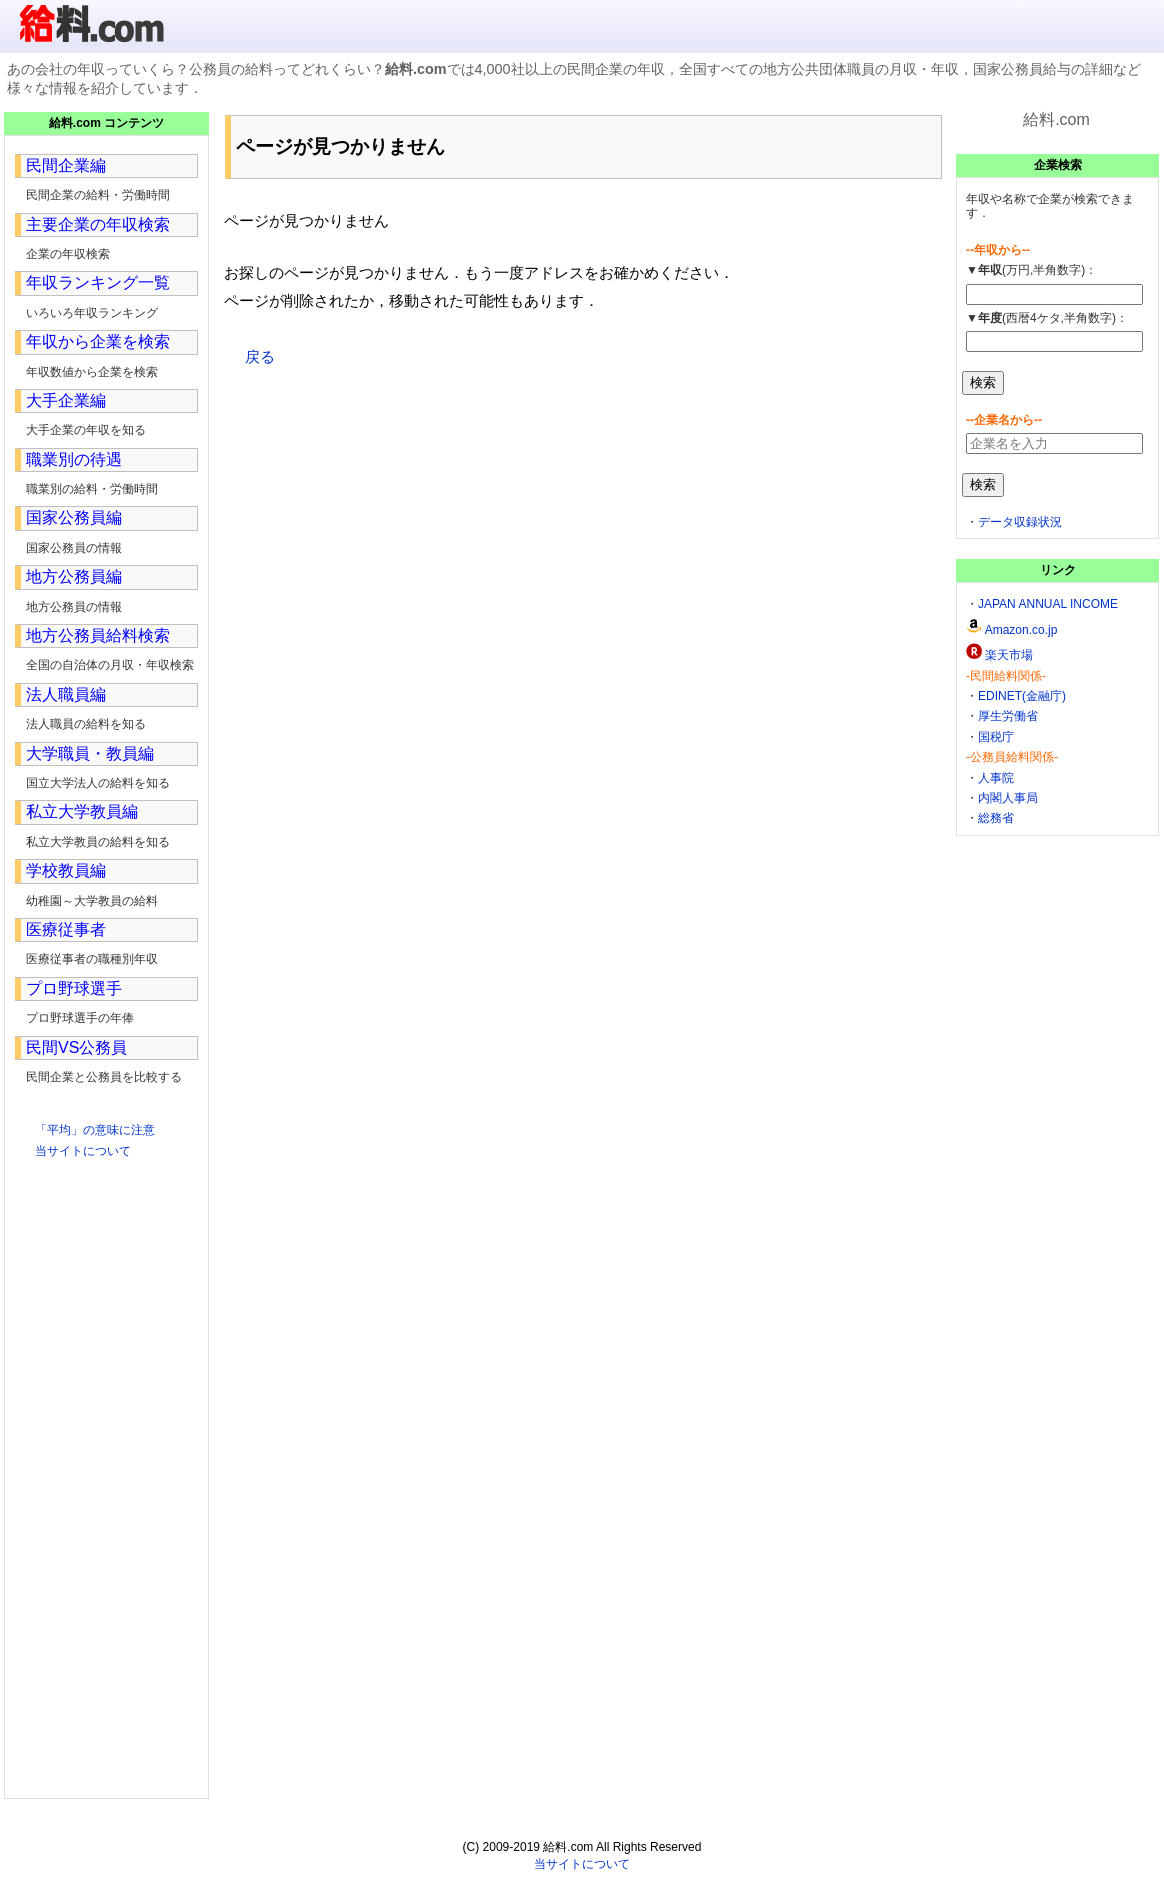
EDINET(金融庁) (1022, 696)
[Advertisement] (582, 532)
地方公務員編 (74, 576)
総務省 (996, 818)
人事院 (996, 778)
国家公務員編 (74, 517)
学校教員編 (66, 870)
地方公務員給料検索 (98, 635)
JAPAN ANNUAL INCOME (1048, 604)
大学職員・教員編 (90, 753)
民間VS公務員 (76, 1047)
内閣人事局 (1008, 798)
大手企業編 (66, 400)
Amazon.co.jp (1021, 630)
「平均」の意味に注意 (95, 1130)
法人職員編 (66, 694)
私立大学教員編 (82, 811)
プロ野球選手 (74, 988)
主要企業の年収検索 (98, 224)
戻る (260, 356)
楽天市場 (1009, 655)
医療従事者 (66, 929)
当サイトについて (83, 1151)
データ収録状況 (1020, 522)
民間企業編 (66, 165)
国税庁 (996, 737)
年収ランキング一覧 (98, 282)
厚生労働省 (1008, 716)
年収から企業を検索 (98, 341)
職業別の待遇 (74, 459)
